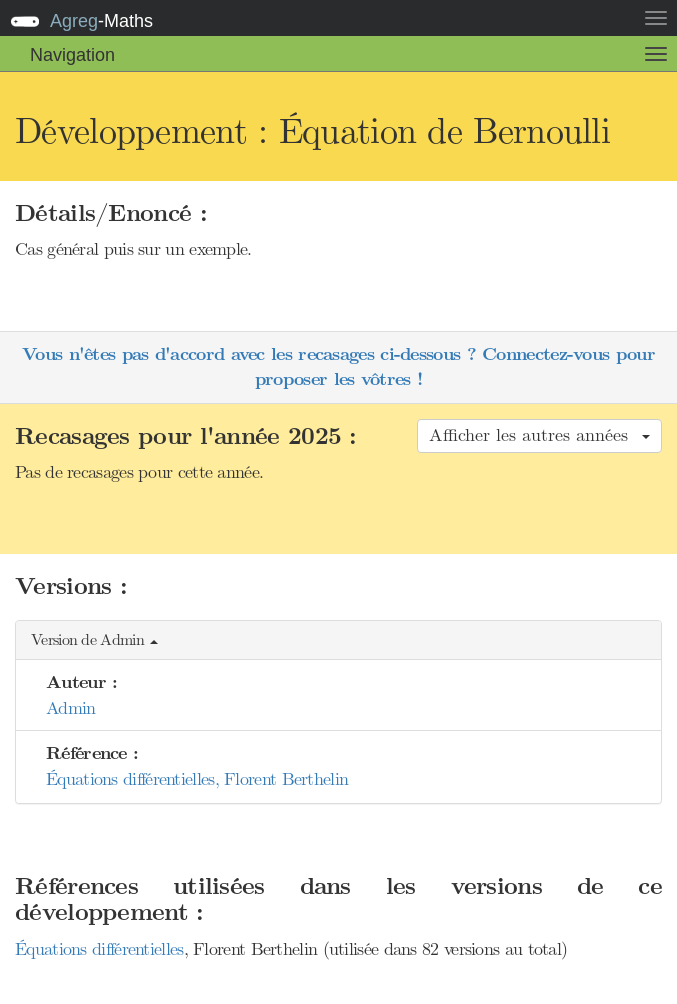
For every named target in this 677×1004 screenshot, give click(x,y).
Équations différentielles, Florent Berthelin (197, 779)
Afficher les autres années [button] (539, 435)
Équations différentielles (99, 949)
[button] (338, 640)
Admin (71, 708)
